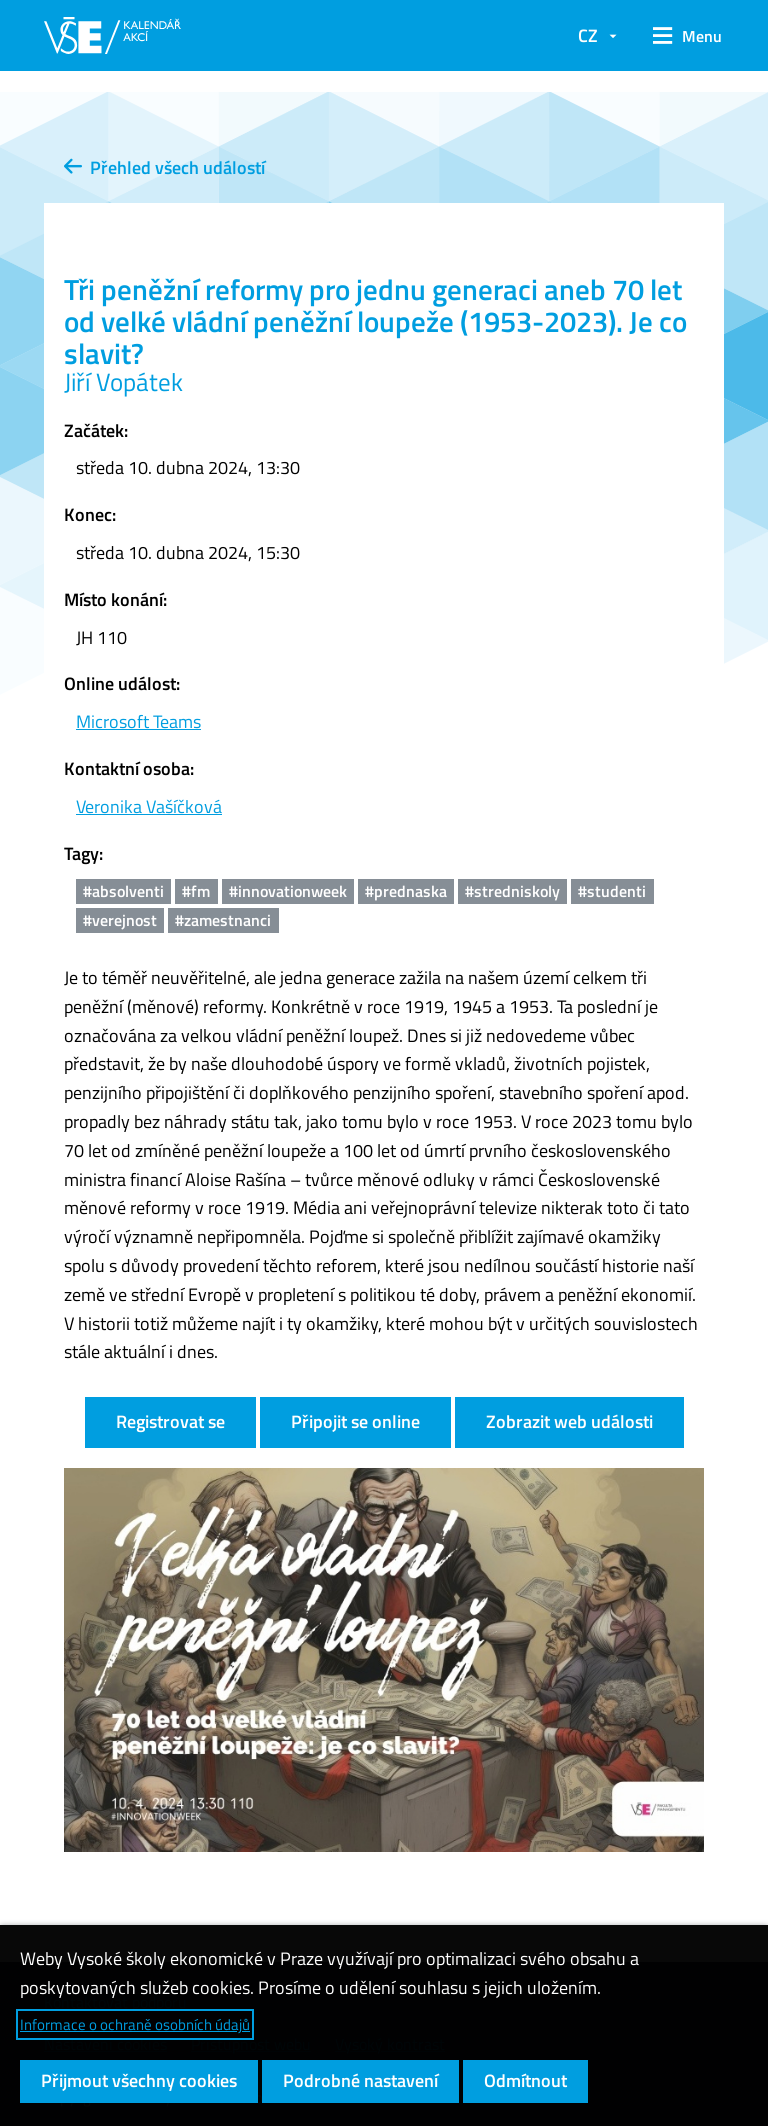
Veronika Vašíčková (149, 806)
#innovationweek (288, 891)
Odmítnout (525, 2080)
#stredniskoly (512, 891)
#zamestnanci (223, 920)
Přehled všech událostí (164, 167)
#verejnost (120, 920)
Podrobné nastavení (360, 2080)
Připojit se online (355, 1421)
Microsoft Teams (138, 721)
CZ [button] (588, 35)
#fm (196, 891)
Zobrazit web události (569, 1421)
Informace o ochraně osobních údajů (135, 2024)
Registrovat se (170, 1421)
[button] (680, 36)
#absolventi (123, 891)
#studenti (612, 891)
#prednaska (406, 891)
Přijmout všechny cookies (139, 2080)
